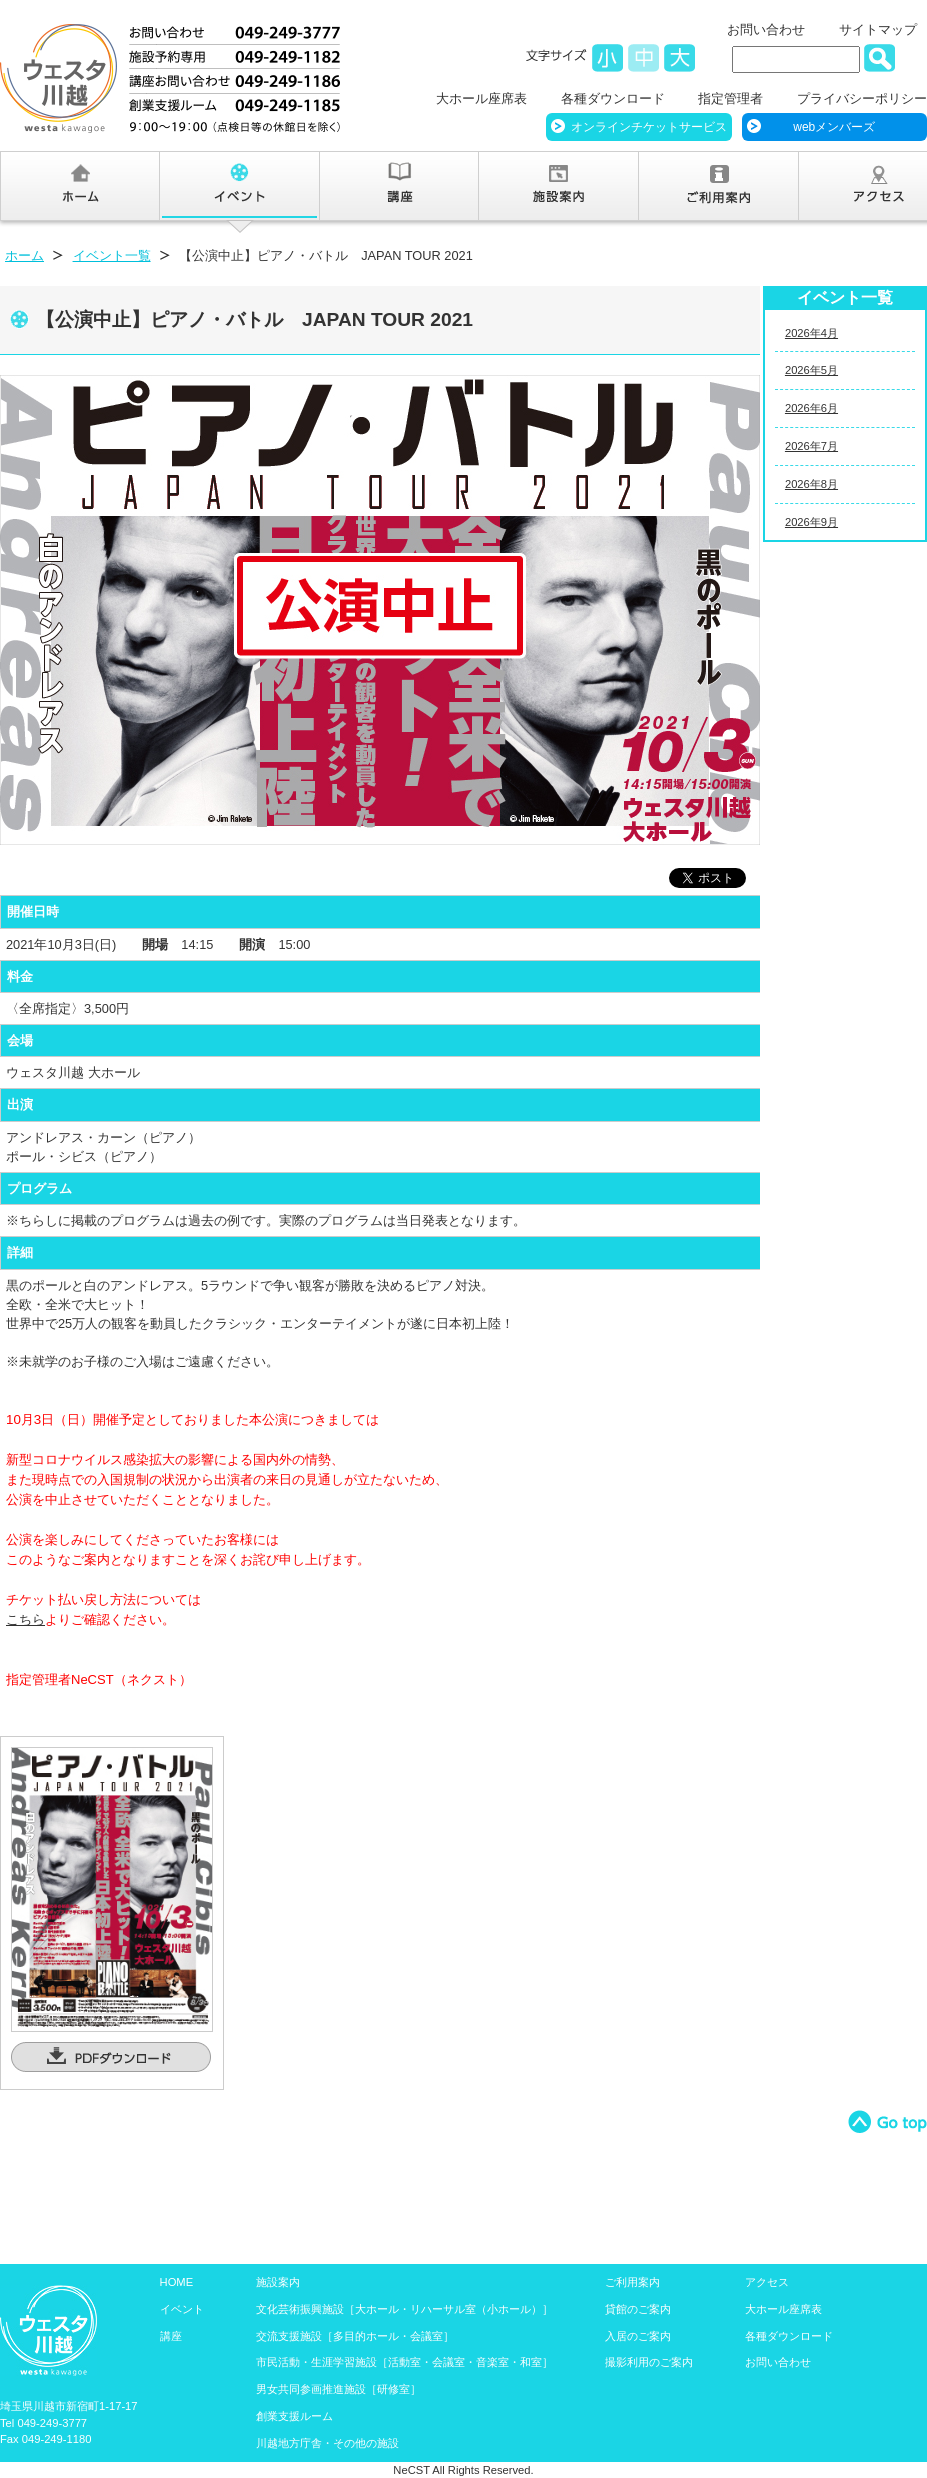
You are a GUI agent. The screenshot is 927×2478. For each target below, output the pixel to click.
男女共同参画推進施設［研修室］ (338, 2389)
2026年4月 (811, 333)
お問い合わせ (766, 29)
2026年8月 (811, 484)
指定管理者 (730, 98)
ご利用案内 (632, 2282)
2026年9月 (811, 522)
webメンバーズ (834, 127)
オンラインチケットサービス (649, 127)
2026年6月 (811, 408)
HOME (177, 2282)
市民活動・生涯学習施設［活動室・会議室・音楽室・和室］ (404, 2362)
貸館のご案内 (638, 2309)
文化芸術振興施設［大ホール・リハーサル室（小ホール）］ (404, 2309)
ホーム (24, 255)
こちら (25, 1619)
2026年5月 (811, 370)
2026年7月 (811, 446)
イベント (182, 2309)
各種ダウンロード (613, 98)
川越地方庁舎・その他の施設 (327, 2443)
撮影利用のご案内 (649, 2362)
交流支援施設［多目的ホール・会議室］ (355, 2336)
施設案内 (278, 2282)
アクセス (767, 2282)
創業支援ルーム (294, 2416)
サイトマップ (878, 29)
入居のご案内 (638, 2336)
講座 (171, 2336)
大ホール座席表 (481, 98)
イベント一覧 (112, 255)
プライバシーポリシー (862, 98)
